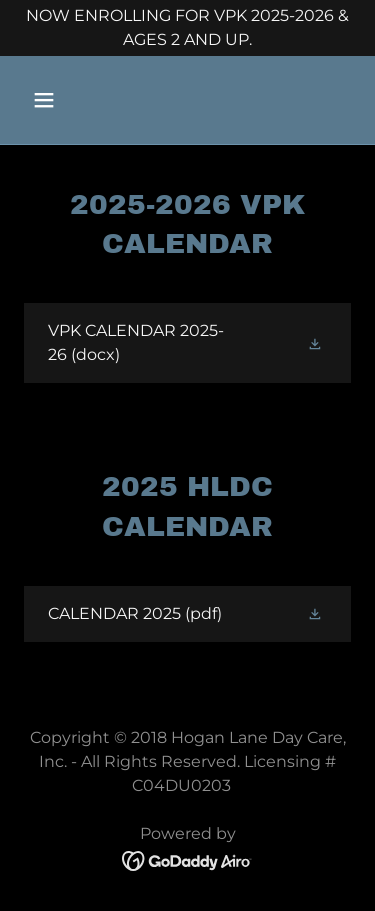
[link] (187, 343)
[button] (61, 100)
